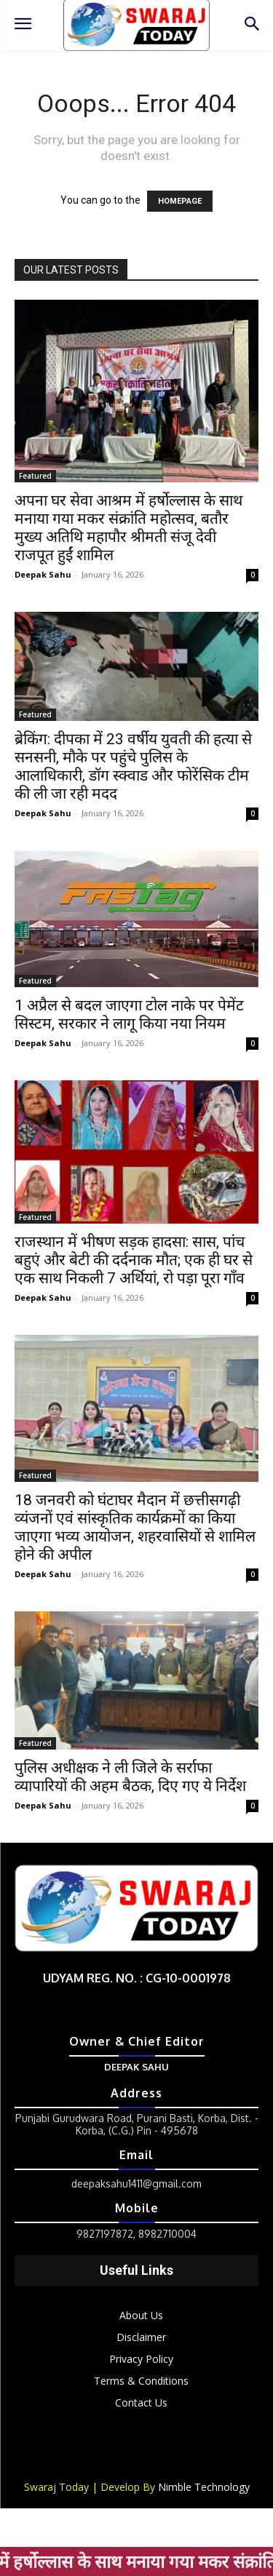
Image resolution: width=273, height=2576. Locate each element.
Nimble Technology (204, 2487)
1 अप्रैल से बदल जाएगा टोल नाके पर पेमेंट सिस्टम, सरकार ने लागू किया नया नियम (129, 1014)
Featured (35, 476)
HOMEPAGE (180, 201)
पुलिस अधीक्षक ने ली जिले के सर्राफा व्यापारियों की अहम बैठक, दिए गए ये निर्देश (130, 1777)
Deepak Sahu (43, 574)
